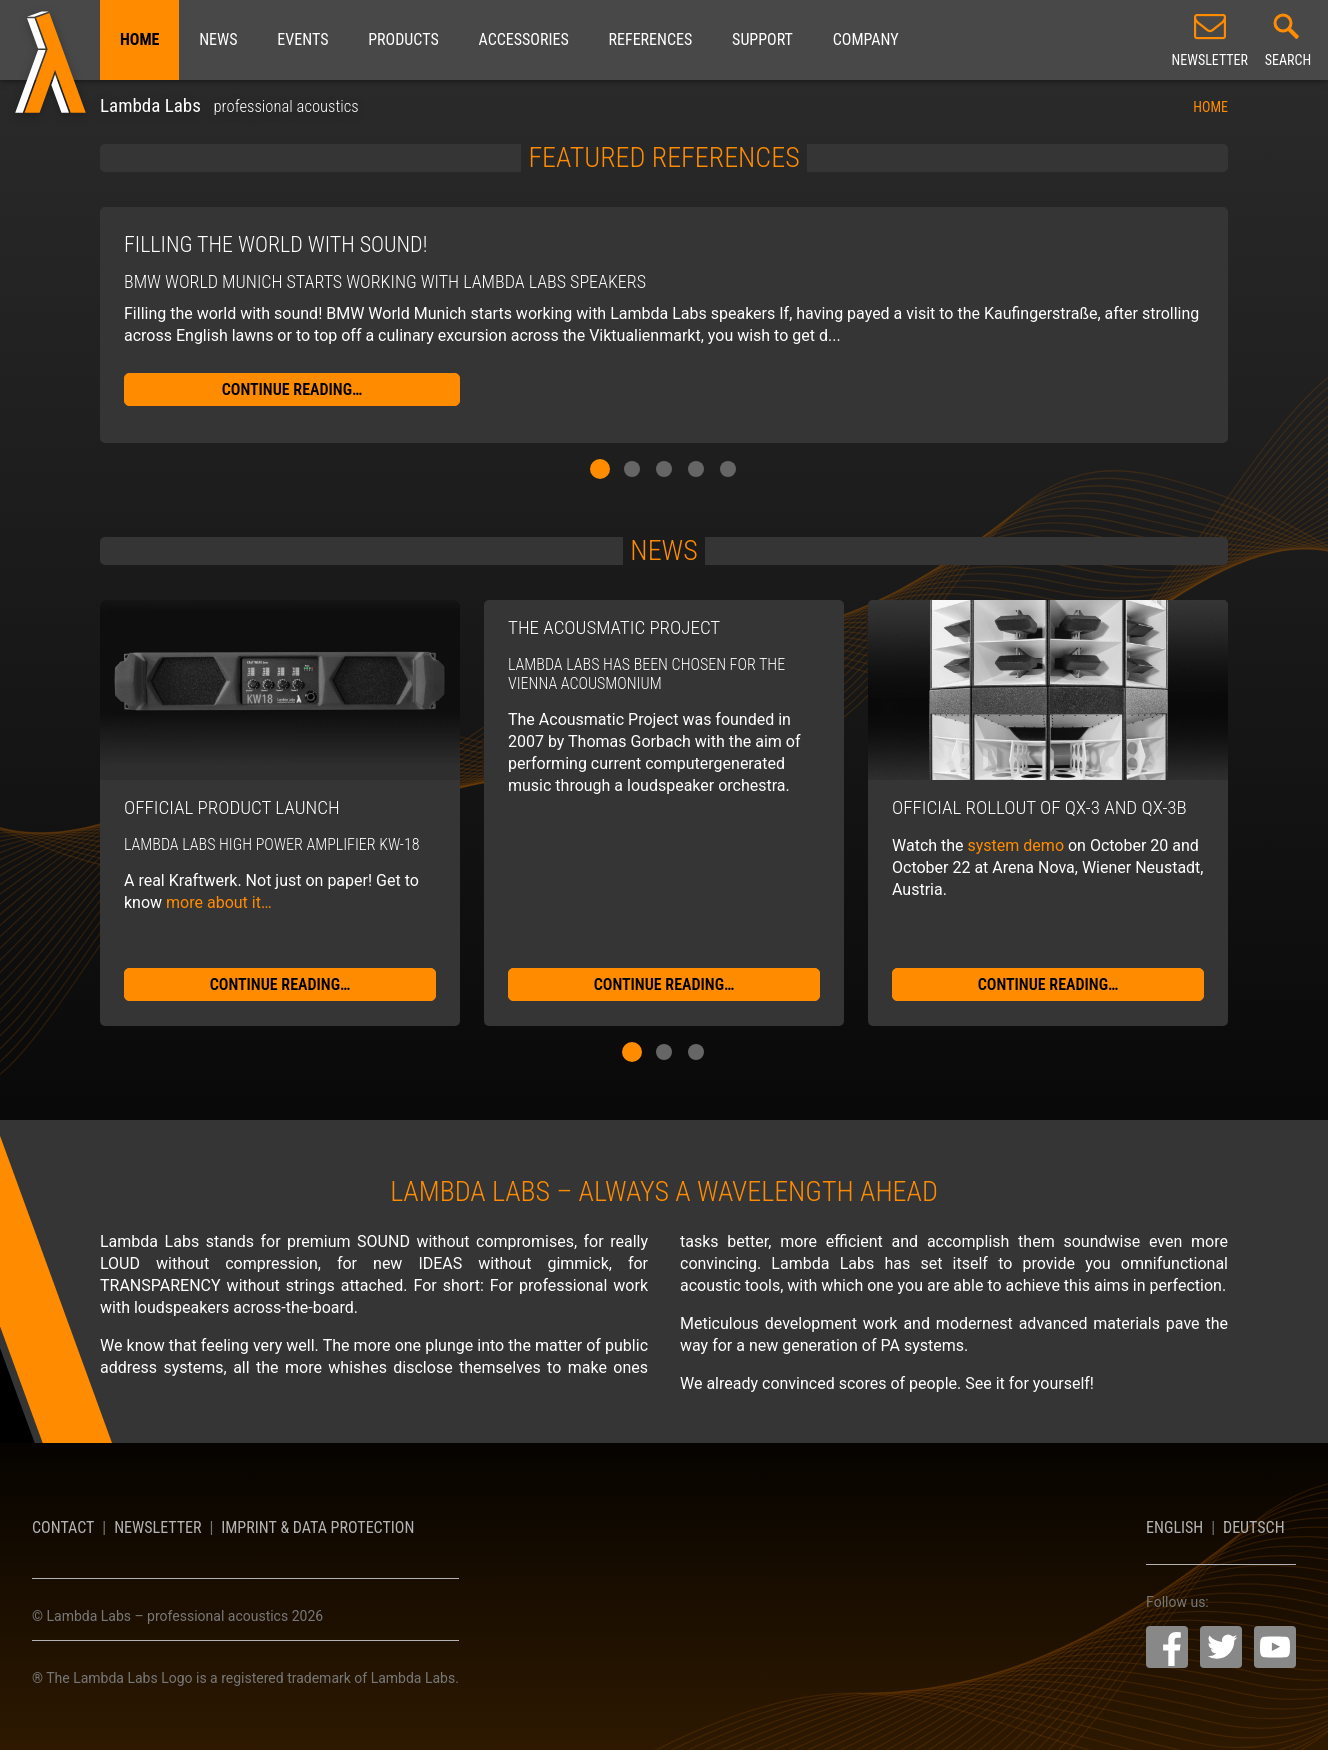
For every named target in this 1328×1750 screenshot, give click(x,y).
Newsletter (157, 1527)
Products (403, 39)
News (218, 39)
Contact (63, 1527)
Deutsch (1254, 1527)
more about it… (219, 902)
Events (302, 39)
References (650, 39)
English (1174, 1527)
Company (866, 39)
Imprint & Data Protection (317, 1527)
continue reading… (292, 389)
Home (139, 39)
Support (762, 39)
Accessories (523, 39)
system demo (1016, 845)
